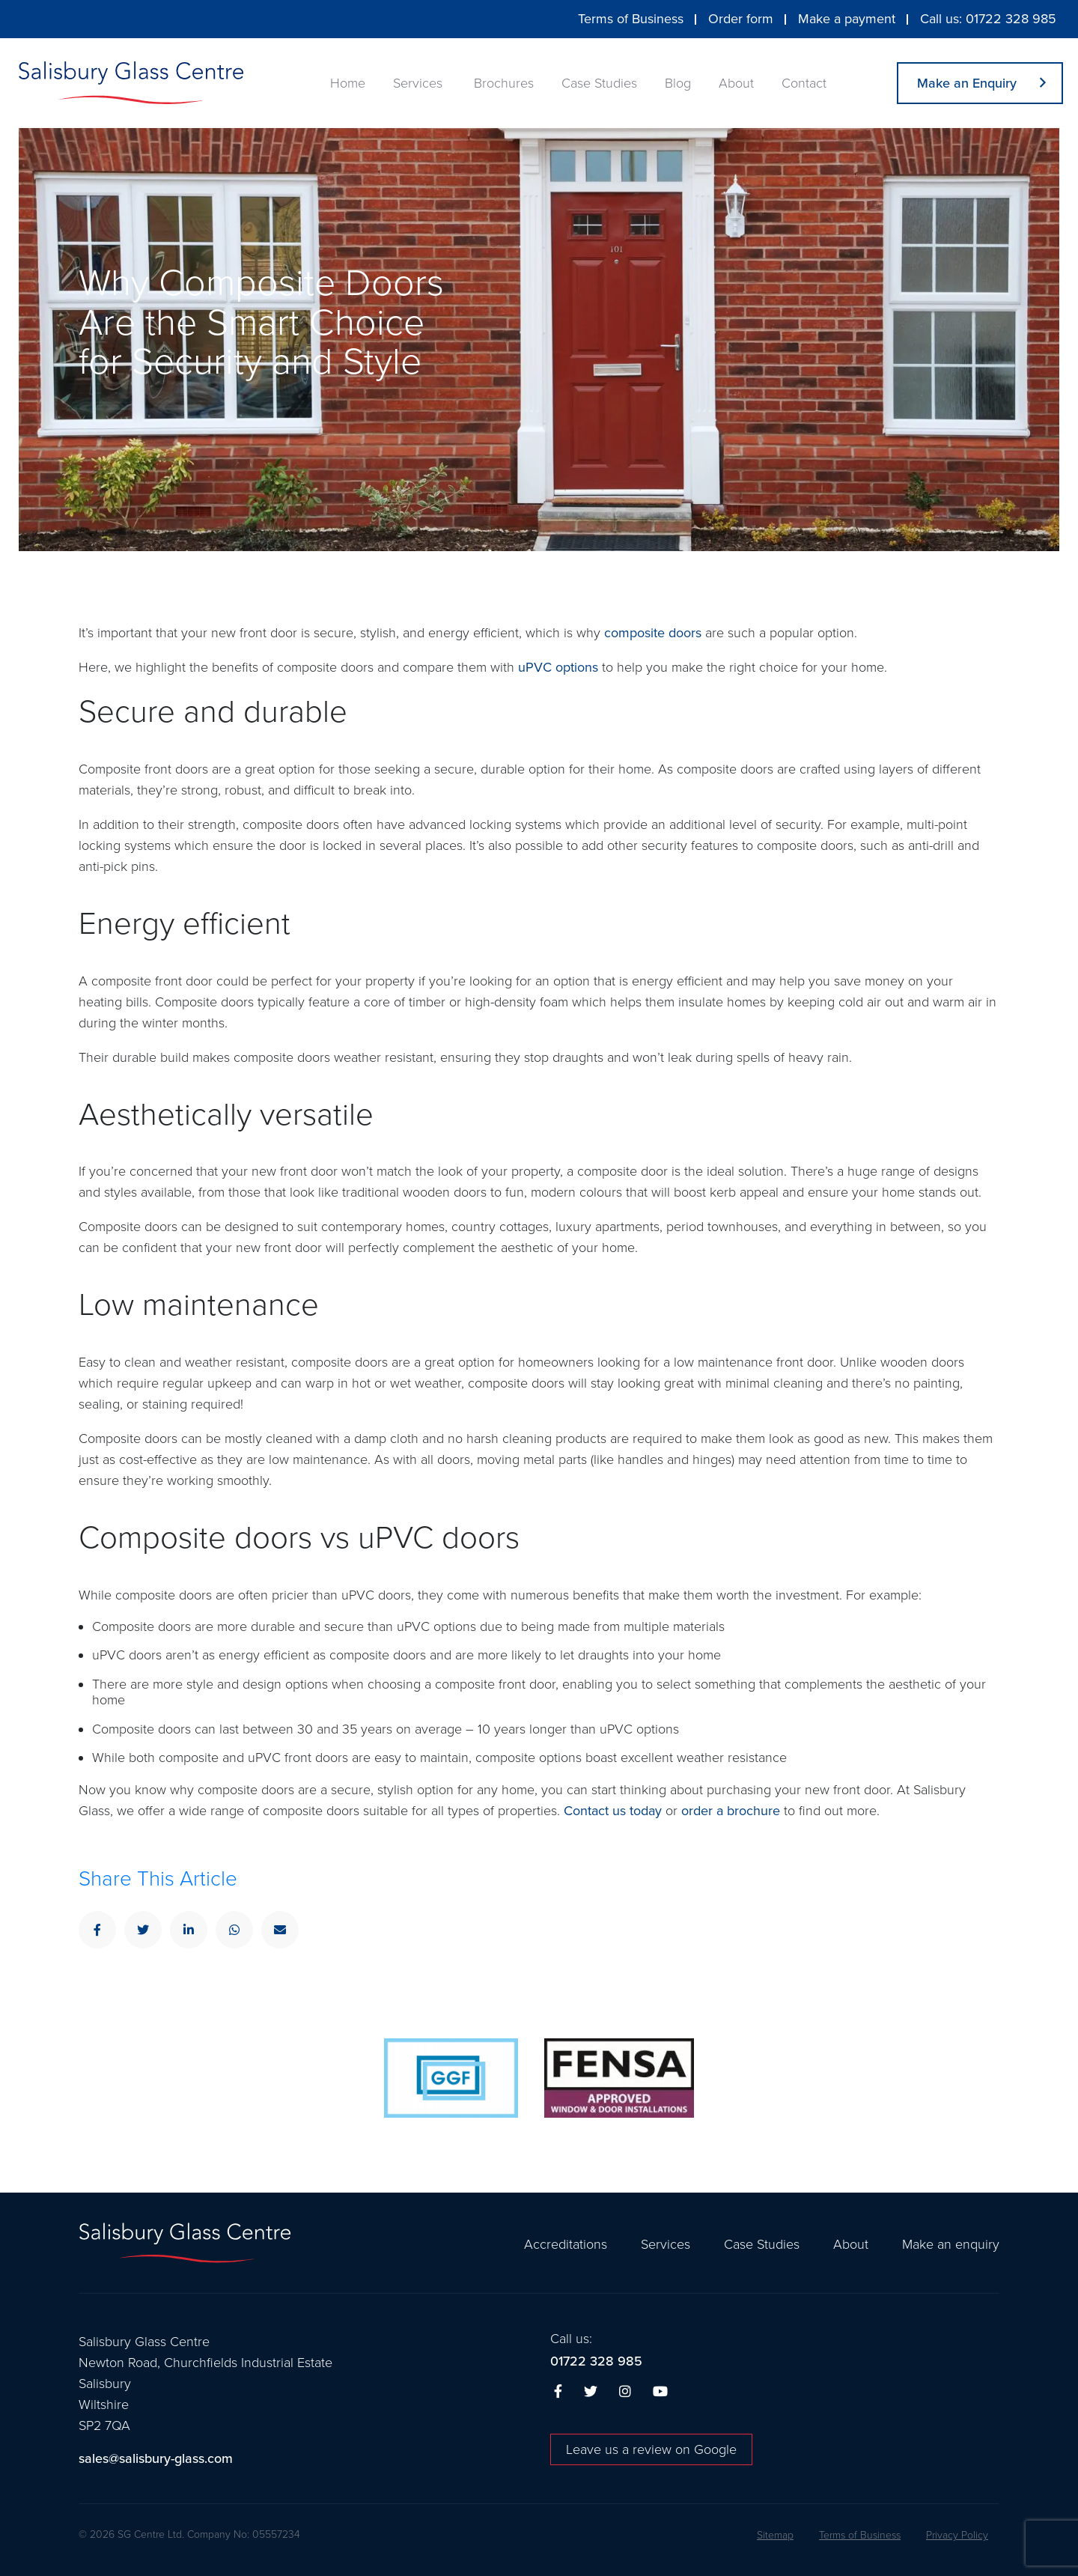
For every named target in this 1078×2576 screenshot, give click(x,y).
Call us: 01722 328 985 (988, 19)
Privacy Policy (957, 2536)
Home (347, 83)
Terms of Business (630, 19)
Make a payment (846, 19)
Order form (740, 19)
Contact (804, 83)
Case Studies (599, 83)
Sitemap (775, 2536)
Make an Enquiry (967, 83)
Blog (678, 83)
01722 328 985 (596, 2361)
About (736, 83)
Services (417, 83)
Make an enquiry (950, 2244)
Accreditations (565, 2244)
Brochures (504, 83)
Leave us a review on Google (651, 2449)
